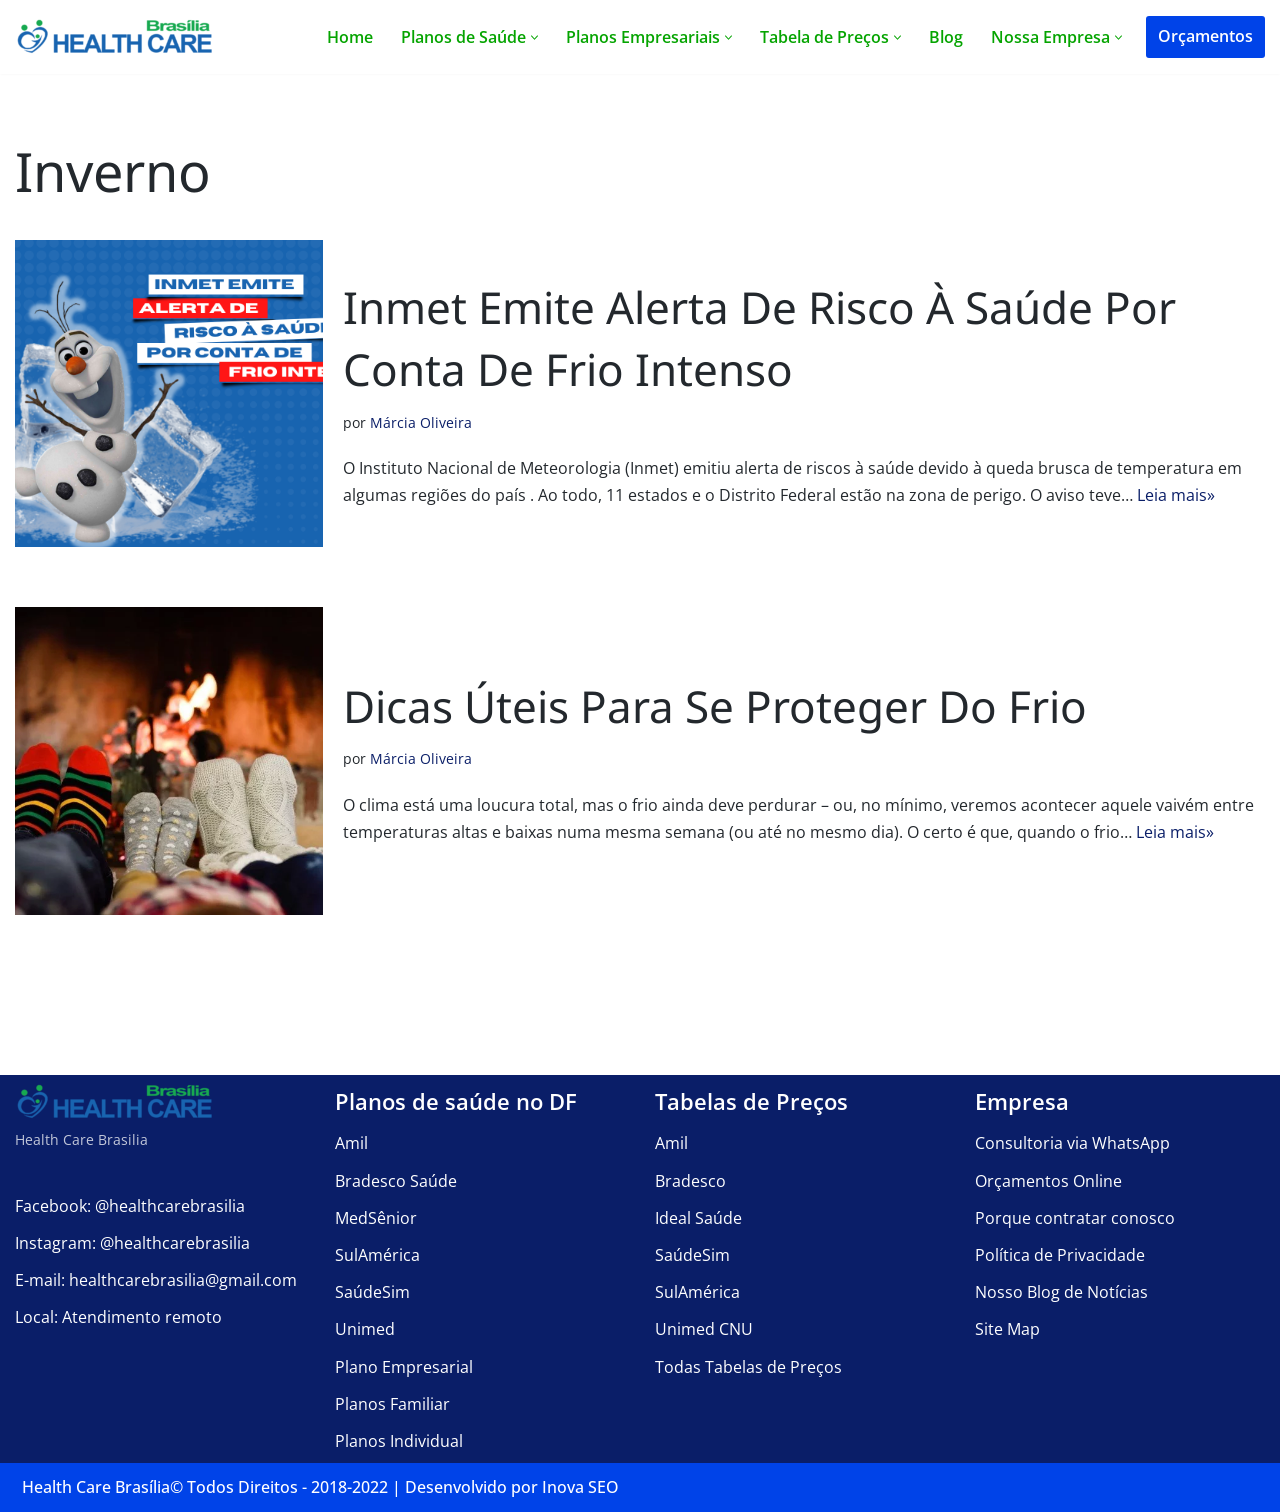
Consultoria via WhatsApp (1072, 1143)
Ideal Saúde (698, 1217)
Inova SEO (580, 1487)
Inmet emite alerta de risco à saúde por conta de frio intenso (759, 338)
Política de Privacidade (1060, 1255)
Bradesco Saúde (396, 1180)
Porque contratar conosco (1075, 1217)
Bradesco (690, 1180)
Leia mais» (1176, 495)
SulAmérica (377, 1255)
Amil (351, 1143)
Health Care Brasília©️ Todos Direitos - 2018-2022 (205, 1487)
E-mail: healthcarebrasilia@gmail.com (156, 1280)
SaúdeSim (372, 1292)
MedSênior (376, 1217)
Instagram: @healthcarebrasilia (132, 1242)
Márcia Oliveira (421, 422)
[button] (534, 37)
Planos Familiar (392, 1403)
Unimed (365, 1329)
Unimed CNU (704, 1329)
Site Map (1007, 1329)
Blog (946, 37)
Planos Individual (399, 1440)
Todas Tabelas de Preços (748, 1366)
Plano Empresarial (404, 1366)
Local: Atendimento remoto (118, 1317)
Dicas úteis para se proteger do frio (715, 706)
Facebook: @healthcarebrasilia (130, 1205)
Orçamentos (1205, 36)
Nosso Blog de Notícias (1061, 1292)
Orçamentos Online (1048, 1180)
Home (350, 37)
